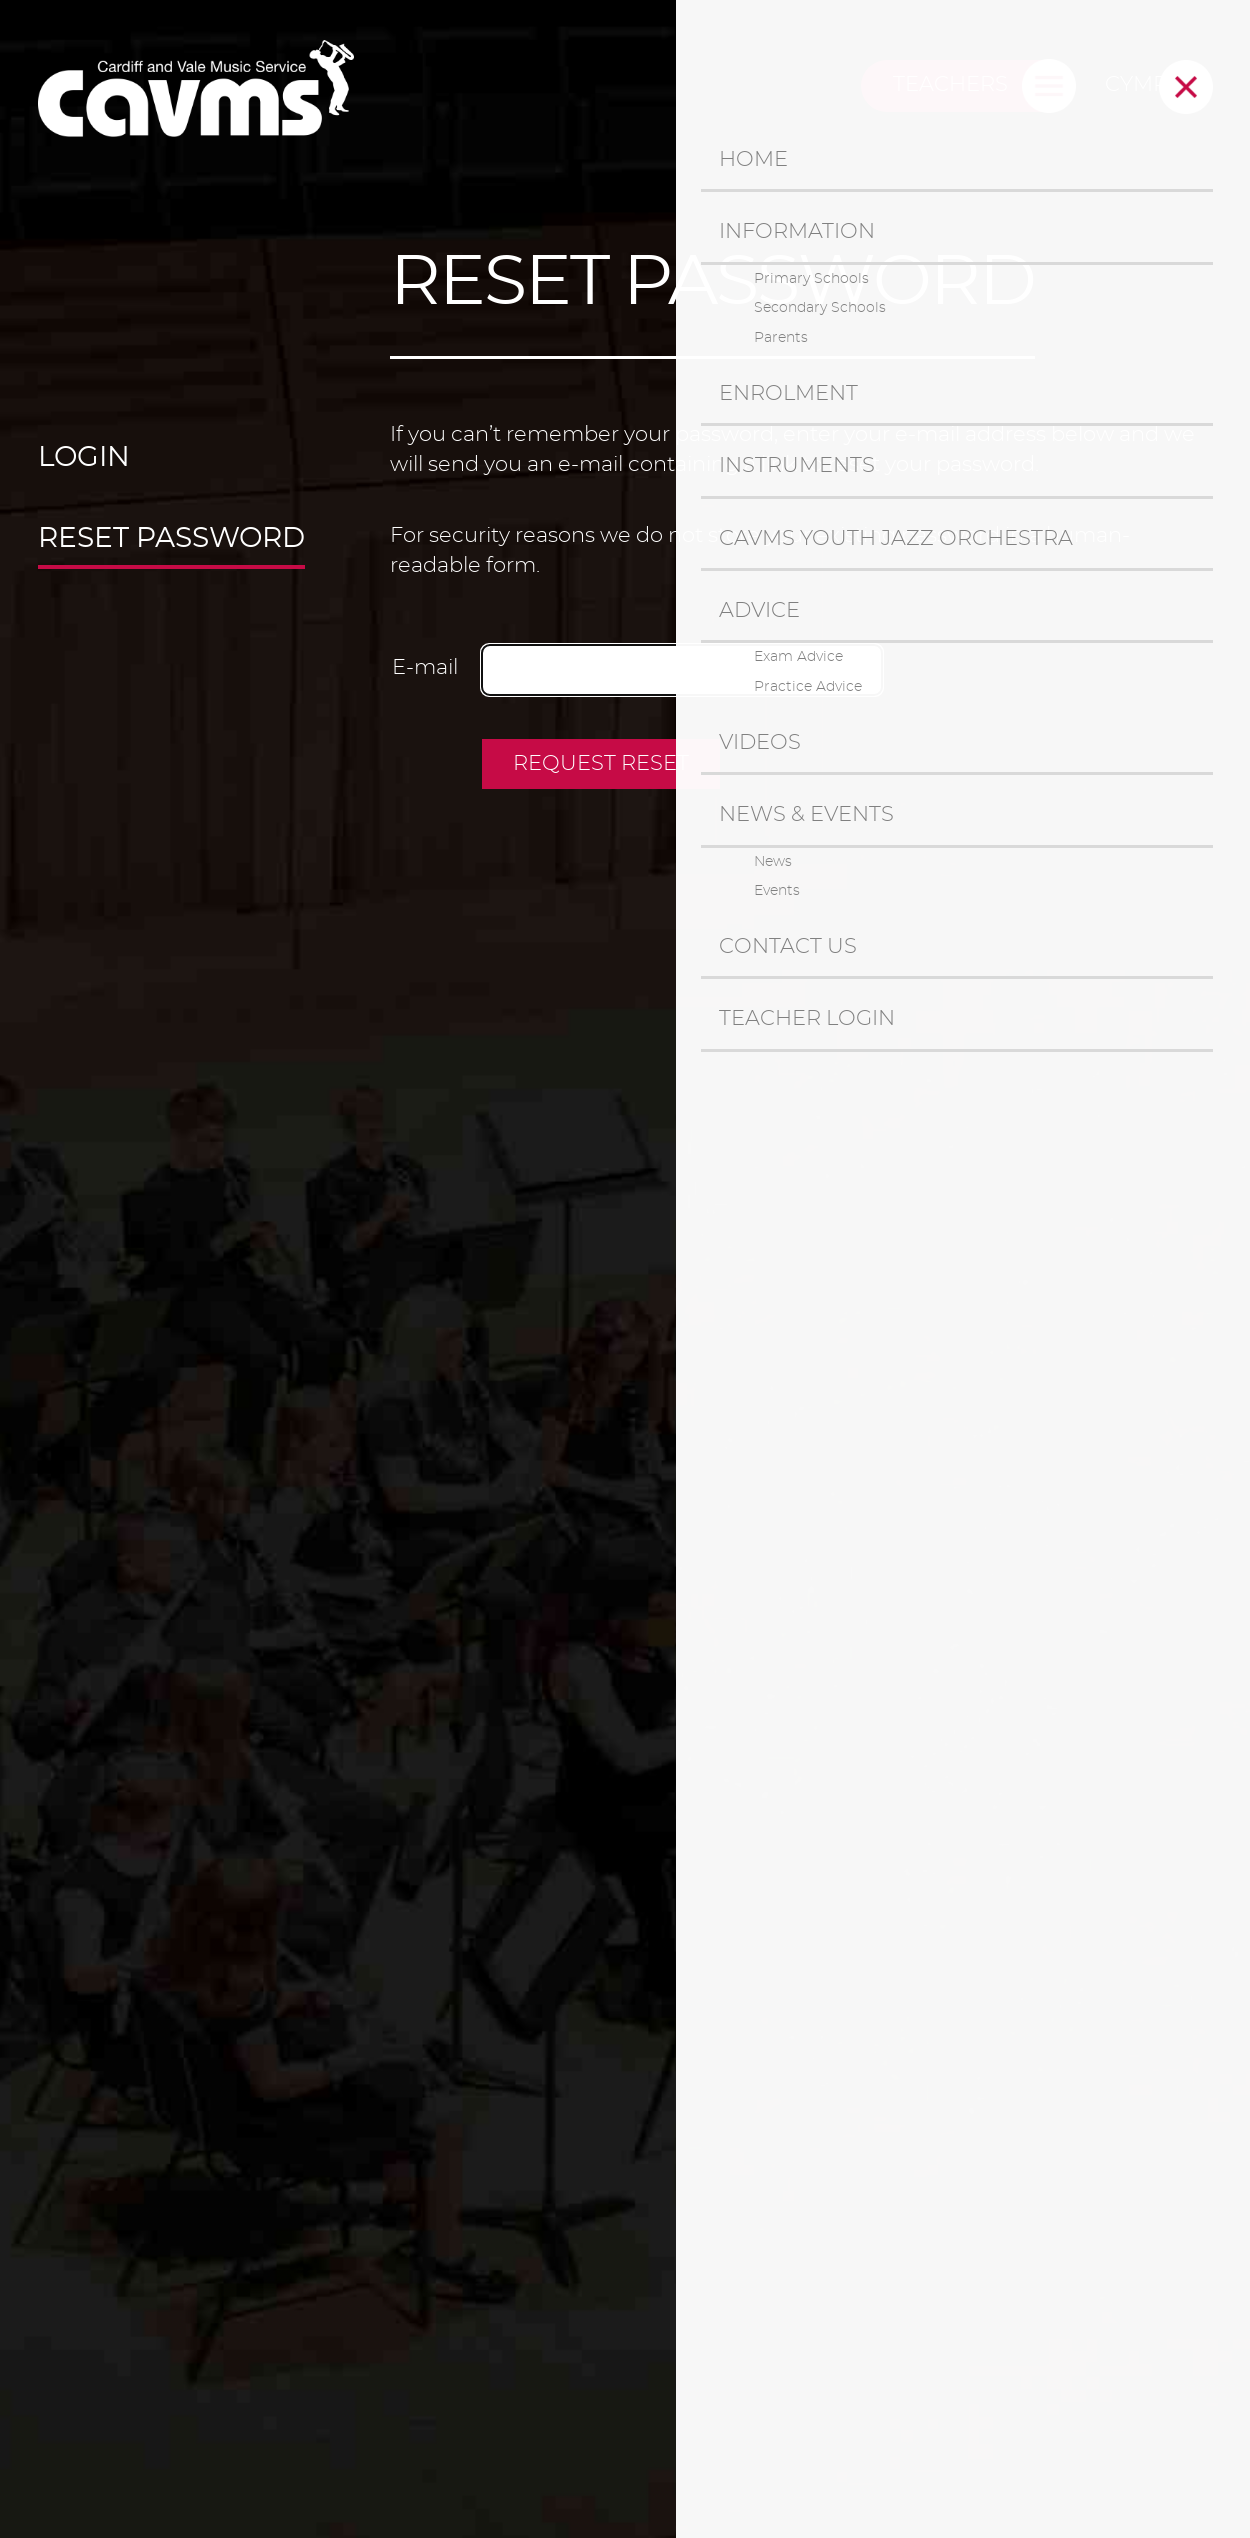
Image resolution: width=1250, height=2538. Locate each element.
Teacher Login (807, 1018)
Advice (759, 610)
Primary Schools (811, 279)
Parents (781, 338)
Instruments (797, 465)
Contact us (788, 946)
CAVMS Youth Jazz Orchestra (896, 538)
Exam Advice (798, 657)
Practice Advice (808, 687)
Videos (760, 742)
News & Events (806, 814)
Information (797, 231)
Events (777, 891)
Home (753, 159)
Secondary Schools (820, 308)
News (773, 862)
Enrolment (788, 393)
